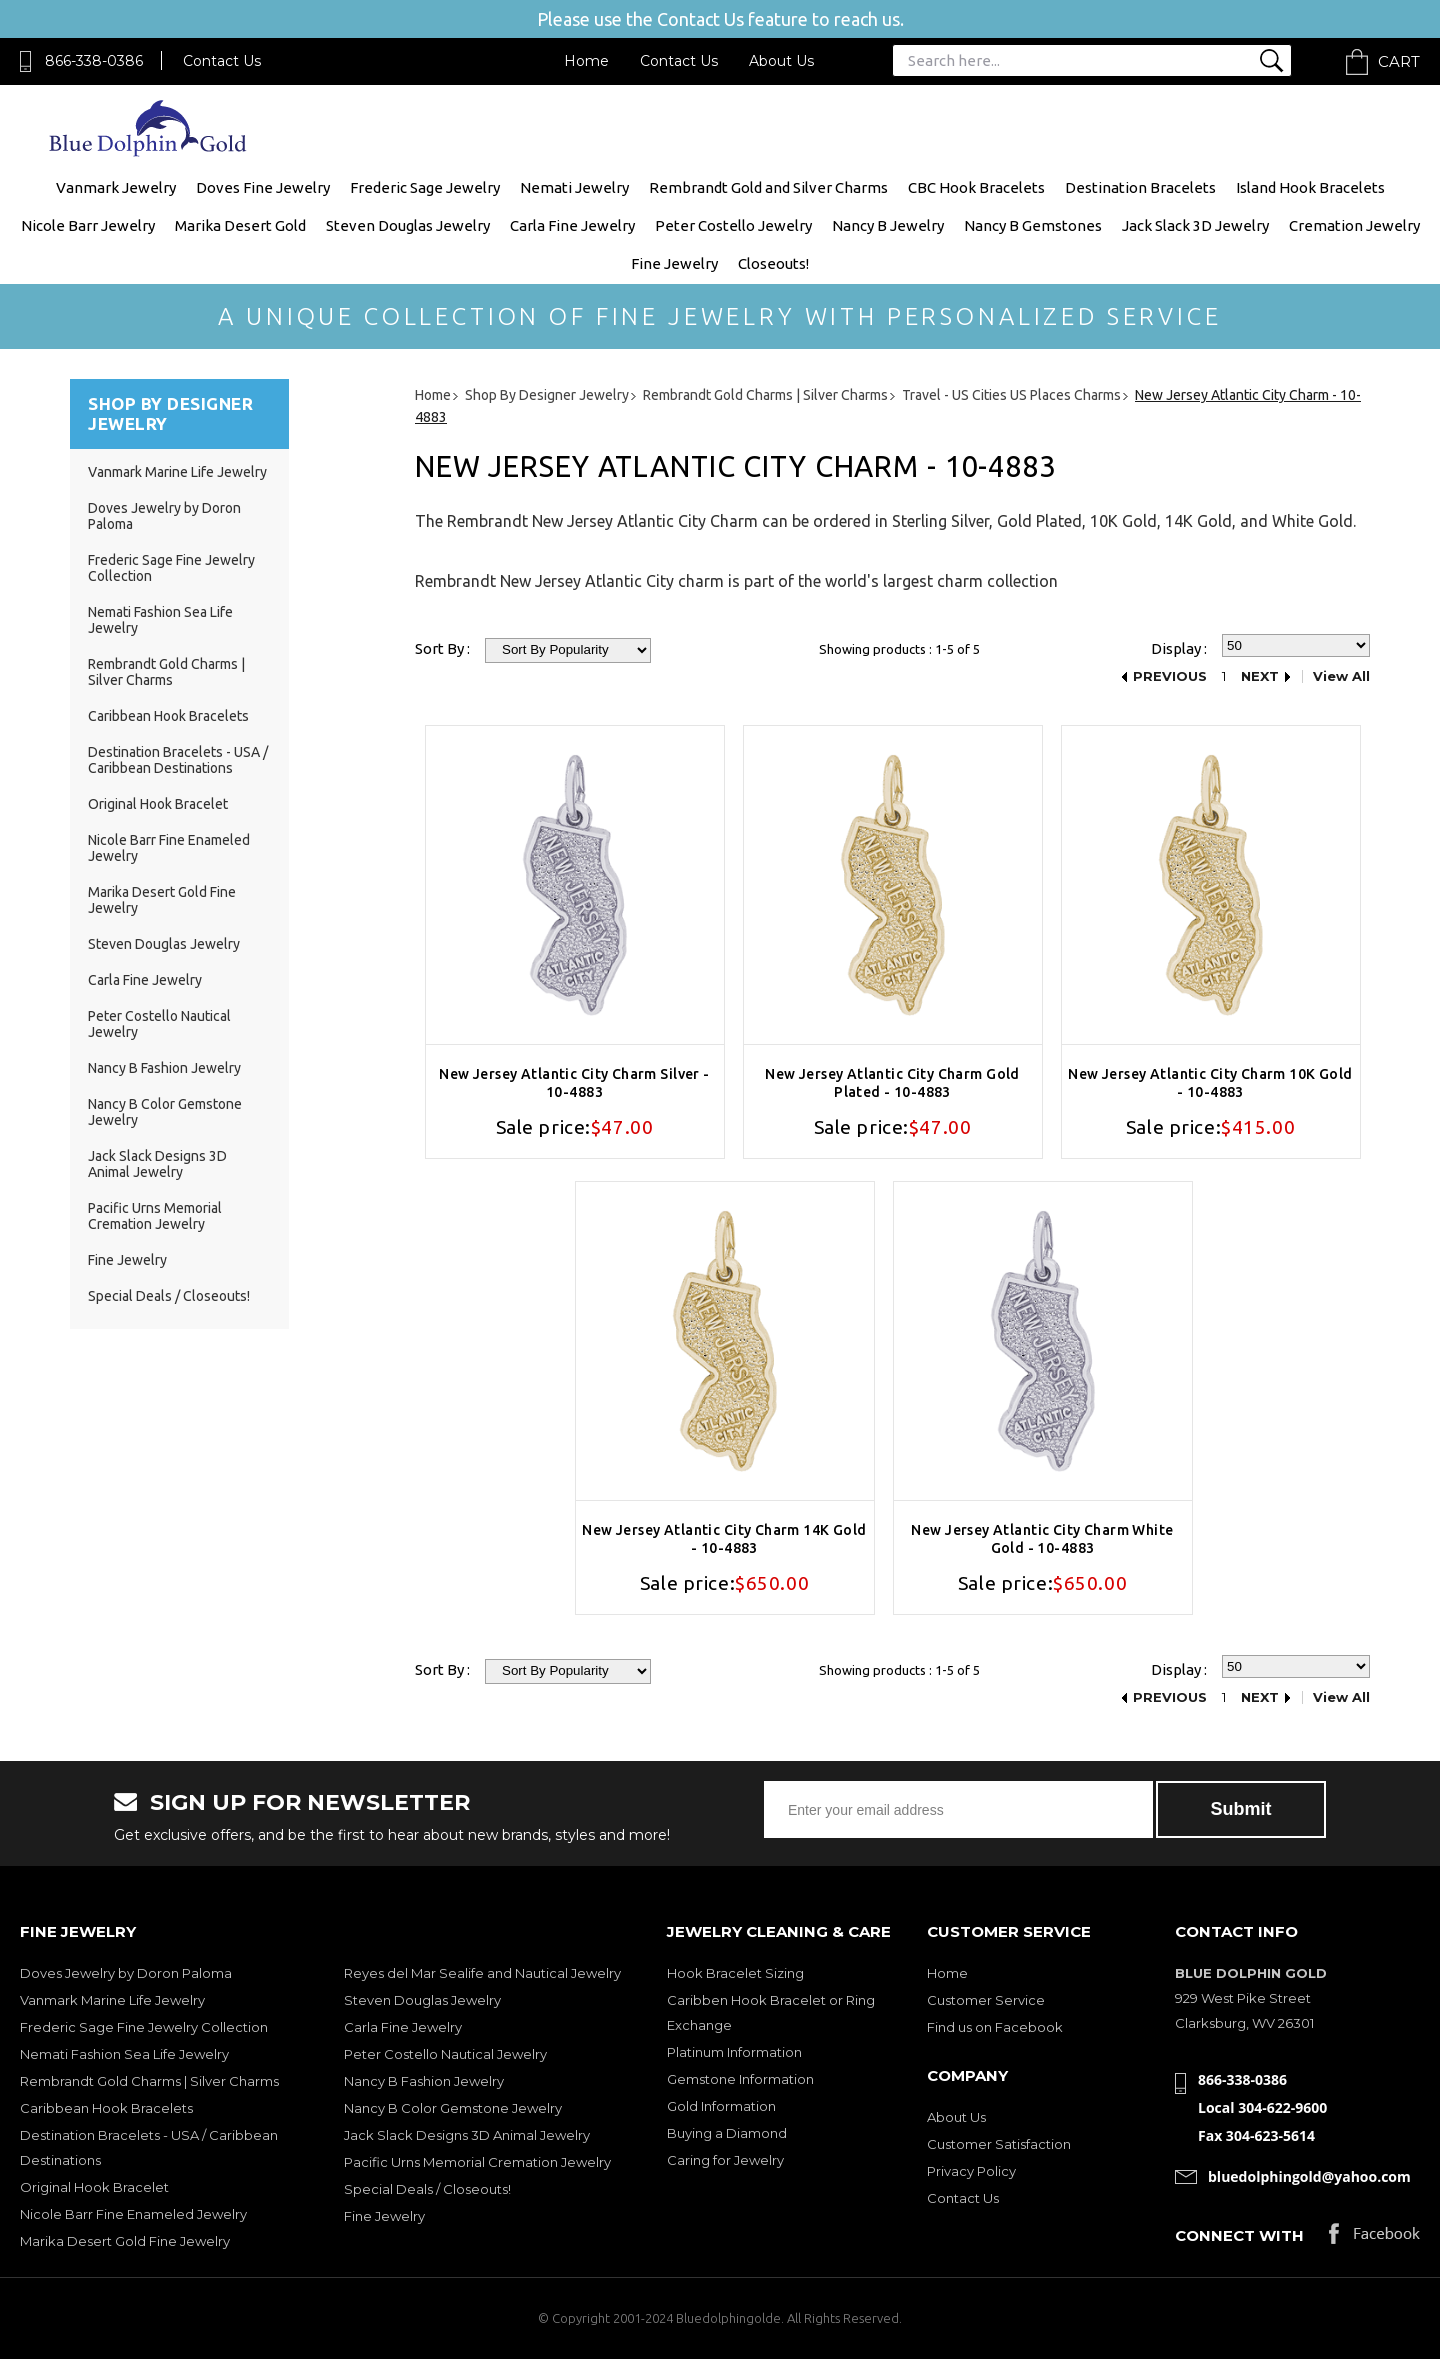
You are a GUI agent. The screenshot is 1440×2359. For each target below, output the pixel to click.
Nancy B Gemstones (1033, 225)
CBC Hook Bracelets (976, 187)
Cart (1399, 61)
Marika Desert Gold (240, 225)
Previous (1170, 676)
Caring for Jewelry (725, 2160)
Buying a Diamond (727, 2133)
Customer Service (986, 2000)
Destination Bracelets (1140, 187)
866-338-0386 (94, 61)
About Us (781, 61)
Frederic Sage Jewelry (425, 187)
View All (1341, 676)
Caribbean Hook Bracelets (168, 716)
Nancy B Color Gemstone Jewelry (453, 2108)
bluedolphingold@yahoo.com (1309, 2176)
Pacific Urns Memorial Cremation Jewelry (155, 1216)
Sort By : (442, 648)
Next (1260, 676)
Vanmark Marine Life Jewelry (177, 472)
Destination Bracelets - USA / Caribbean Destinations (178, 760)
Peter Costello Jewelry (733, 225)
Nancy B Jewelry (888, 225)
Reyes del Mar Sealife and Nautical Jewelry (482, 1973)
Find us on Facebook (995, 2027)
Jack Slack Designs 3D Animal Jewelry (157, 1164)
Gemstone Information (740, 2079)
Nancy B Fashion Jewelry (164, 1068)
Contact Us (222, 61)
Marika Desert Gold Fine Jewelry (125, 2241)
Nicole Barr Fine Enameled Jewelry (133, 2214)
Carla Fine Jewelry (572, 225)
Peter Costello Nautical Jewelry (445, 2054)
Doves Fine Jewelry (263, 187)
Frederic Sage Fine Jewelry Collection (144, 2027)
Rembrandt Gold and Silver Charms (768, 187)
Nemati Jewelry (574, 187)
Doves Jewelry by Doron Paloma (126, 1973)
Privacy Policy (971, 2171)
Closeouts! (773, 263)
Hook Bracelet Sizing (735, 1973)
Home (586, 61)
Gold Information (721, 2106)
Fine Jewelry (674, 263)
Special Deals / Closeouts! (169, 1296)
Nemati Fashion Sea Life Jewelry (124, 2054)
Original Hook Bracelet (158, 804)
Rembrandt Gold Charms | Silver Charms (166, 672)
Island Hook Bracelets (1310, 187)
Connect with (1239, 2235)
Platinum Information (734, 2052)
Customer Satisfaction (999, 2144)
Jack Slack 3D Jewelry (1195, 225)
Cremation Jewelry (1354, 225)
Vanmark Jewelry (116, 187)
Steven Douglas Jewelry (408, 225)
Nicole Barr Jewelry (88, 225)
